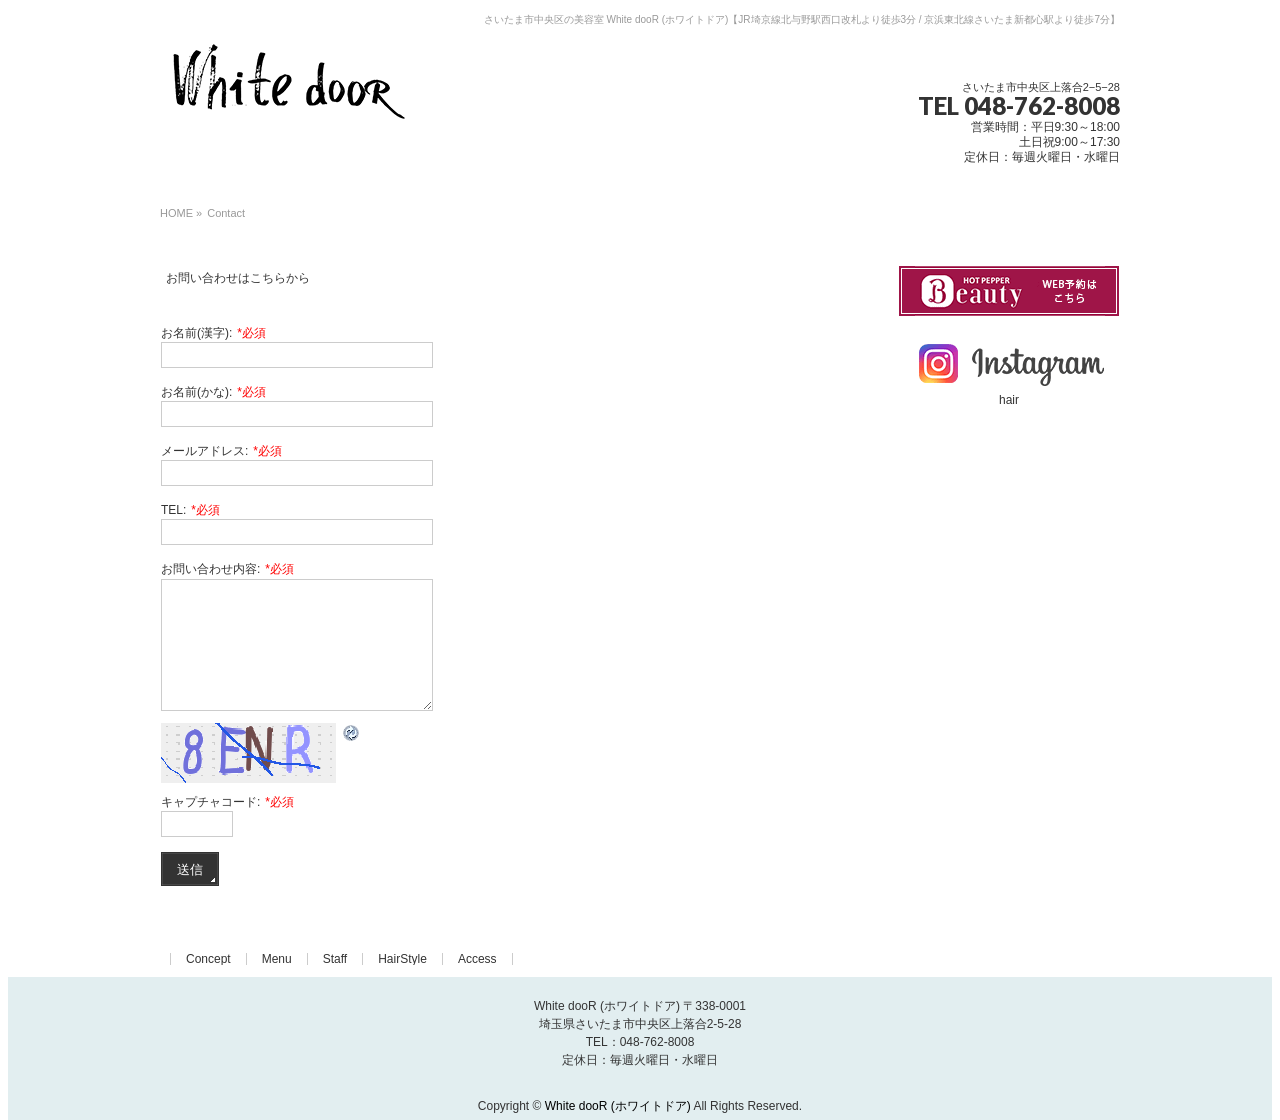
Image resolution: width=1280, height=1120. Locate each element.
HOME (176, 213)
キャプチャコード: (227, 802)
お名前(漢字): (213, 333)
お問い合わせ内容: (227, 569)
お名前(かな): (213, 392)
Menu (277, 959)
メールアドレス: (221, 451)
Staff (335, 959)
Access (477, 959)
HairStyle (402, 959)
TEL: (190, 510)
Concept (208, 959)
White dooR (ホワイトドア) (618, 1106)
